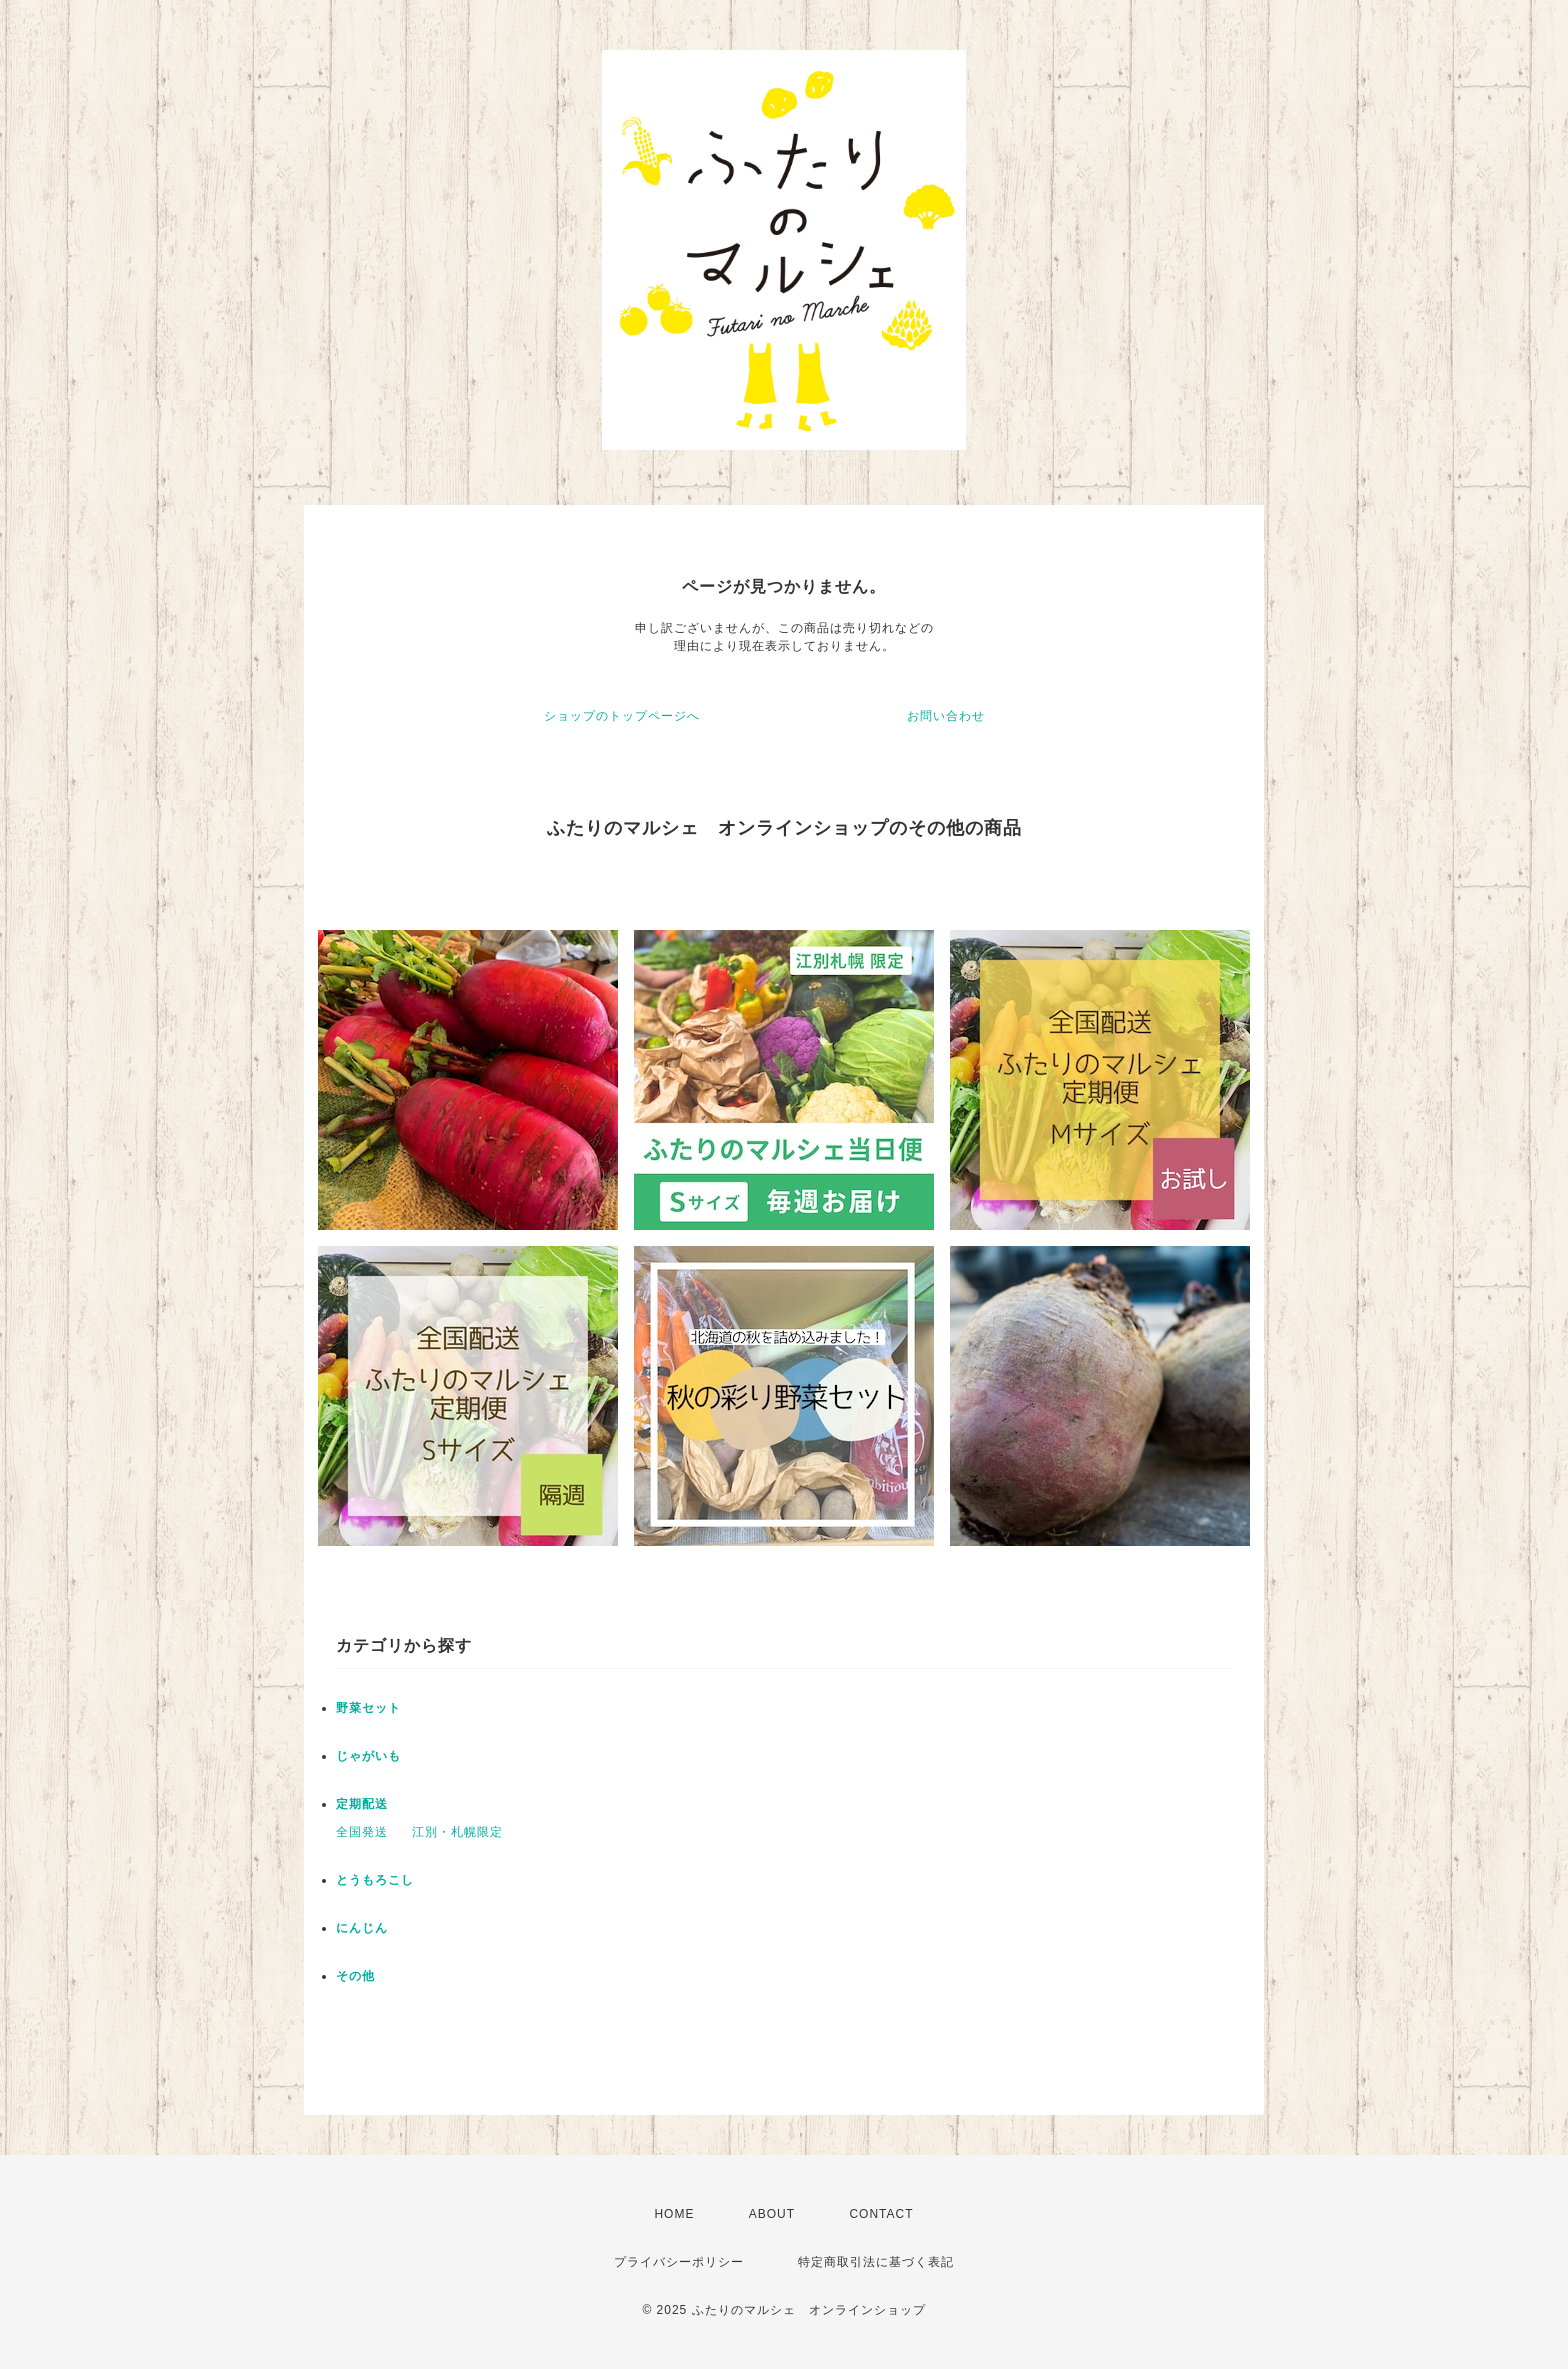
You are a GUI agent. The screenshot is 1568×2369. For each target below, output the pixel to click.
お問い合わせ (946, 716)
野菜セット (368, 1708)
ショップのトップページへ (622, 716)
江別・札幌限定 (457, 1832)
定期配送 (362, 1804)
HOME (674, 2214)
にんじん (362, 1928)
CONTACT (881, 2214)
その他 (355, 1976)
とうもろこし (375, 1880)
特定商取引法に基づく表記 (876, 2262)
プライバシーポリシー (679, 2262)
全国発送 (362, 1832)
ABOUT (772, 2214)
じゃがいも (368, 1756)
